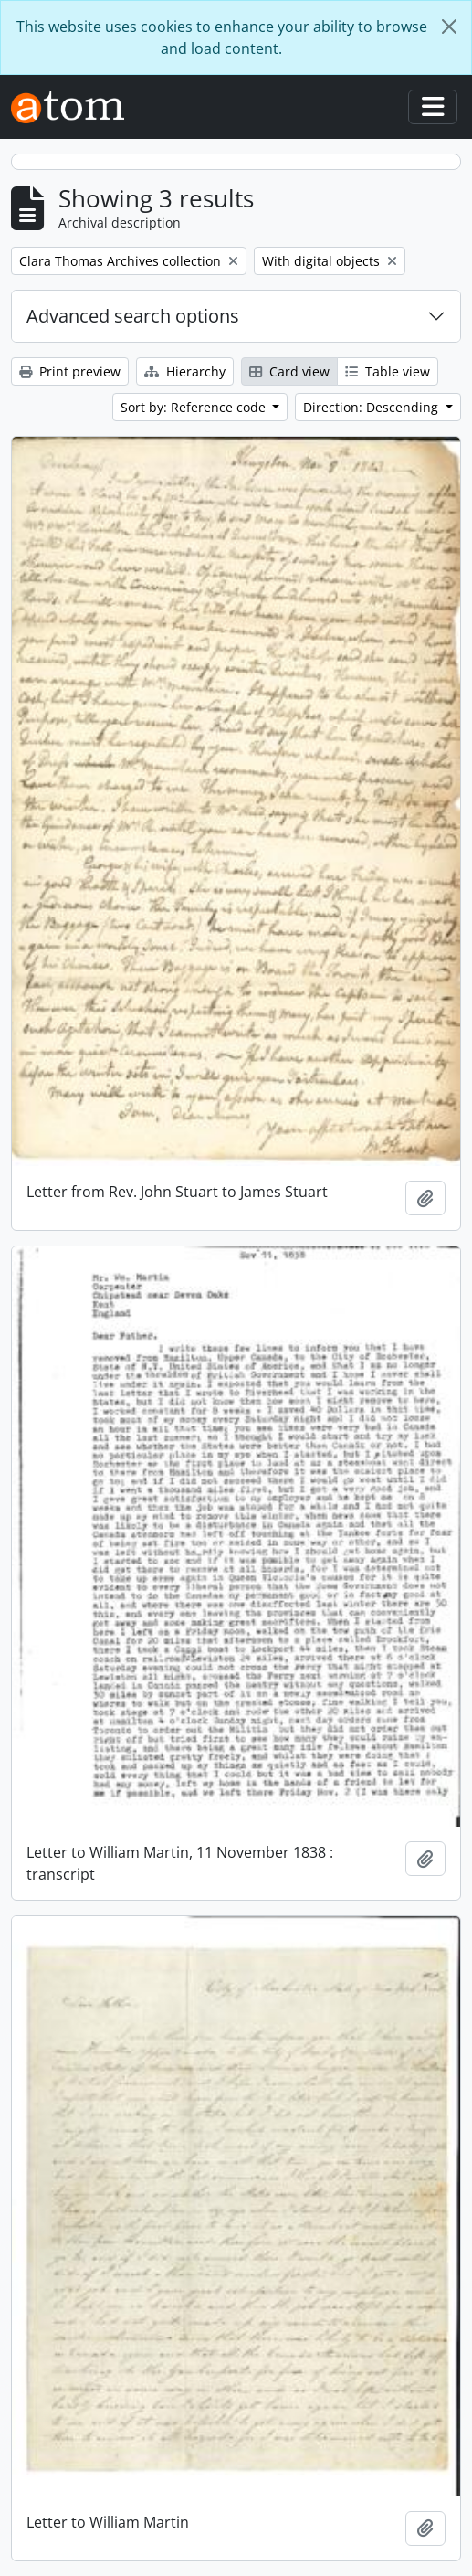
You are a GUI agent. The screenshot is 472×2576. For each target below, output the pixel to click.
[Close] (449, 26)
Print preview (70, 371)
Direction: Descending (372, 407)
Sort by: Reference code (195, 407)
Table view (387, 371)
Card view (289, 371)
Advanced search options (132, 315)
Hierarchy (185, 371)
